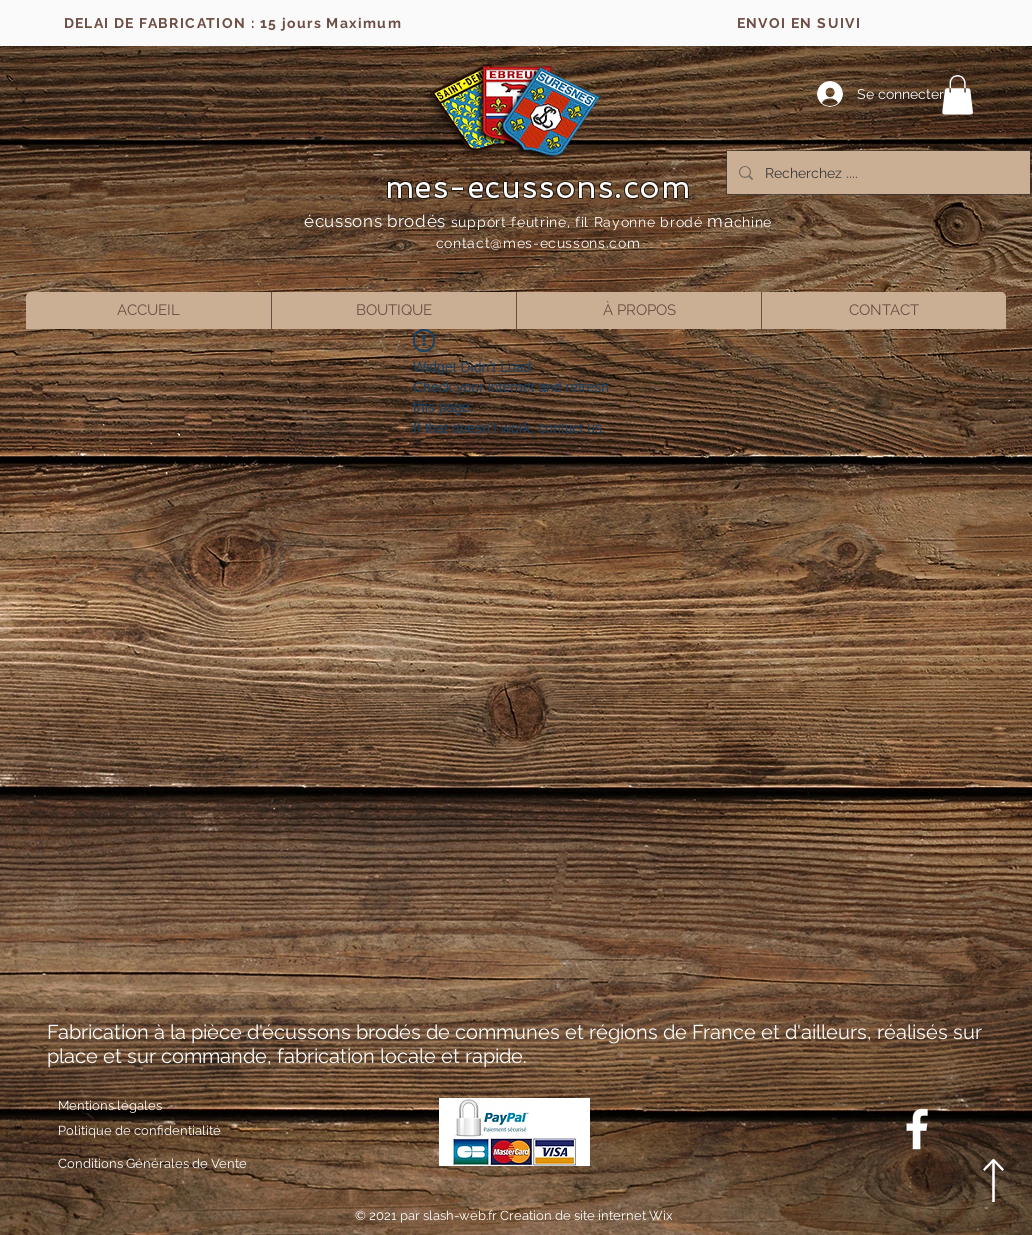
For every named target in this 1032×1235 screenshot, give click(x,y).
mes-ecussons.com (538, 187)
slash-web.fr (461, 1215)
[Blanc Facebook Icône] (917, 1129)
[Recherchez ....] (876, 172)
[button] (957, 94)
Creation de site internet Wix (586, 1215)
